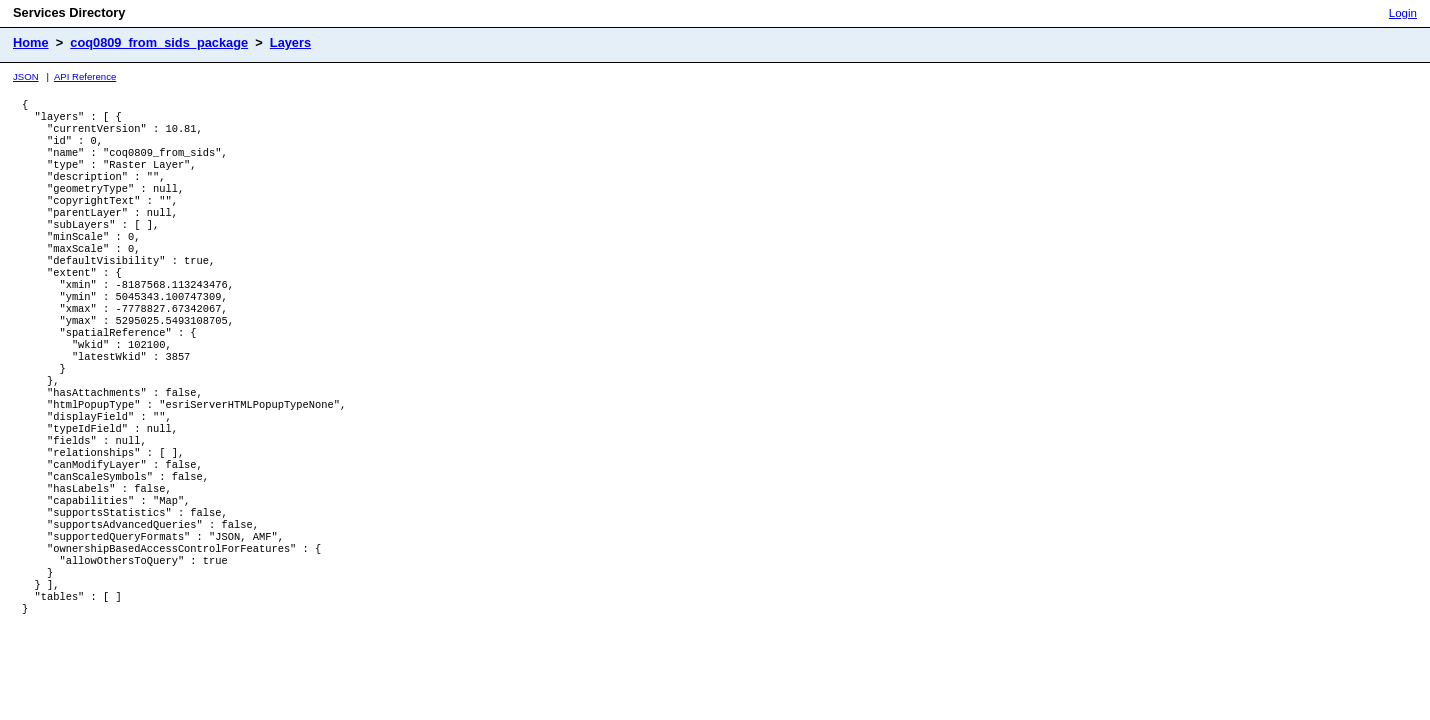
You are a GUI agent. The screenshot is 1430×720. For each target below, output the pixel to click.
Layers (290, 42)
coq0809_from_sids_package (159, 42)
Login (1403, 13)
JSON (26, 76)
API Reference (85, 76)
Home (31, 42)
